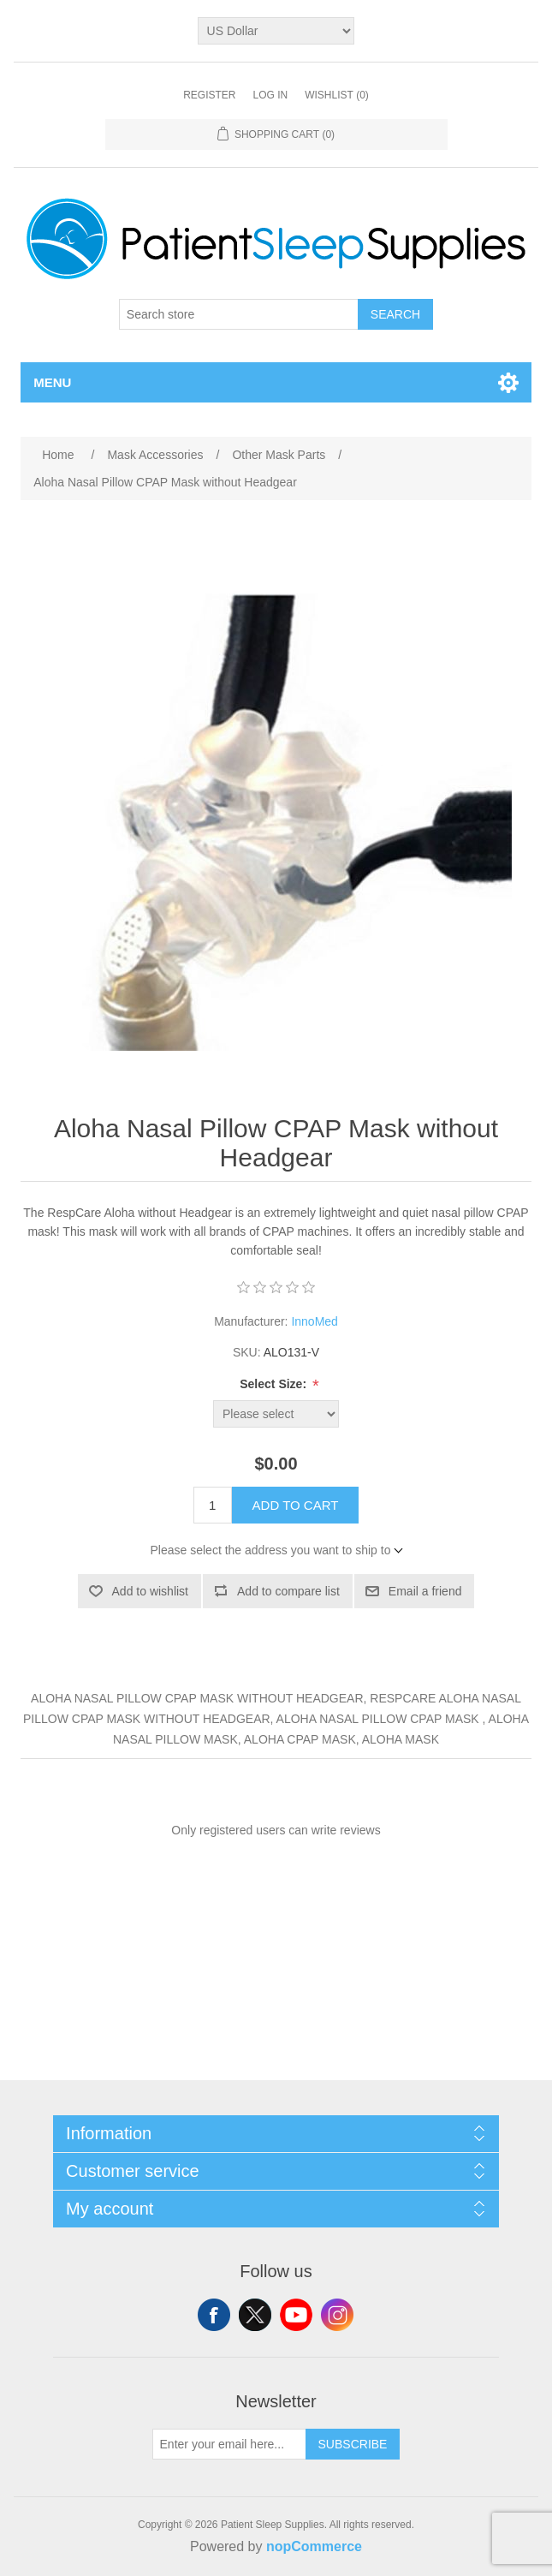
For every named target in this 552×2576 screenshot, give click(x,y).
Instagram (337, 2315)
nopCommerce (314, 2546)
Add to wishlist (150, 1591)
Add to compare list (288, 1591)
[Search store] (239, 314)
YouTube (296, 2315)
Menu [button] (52, 382)
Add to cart (295, 1505)
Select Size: (275, 1384)
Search (395, 314)
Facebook (214, 2315)
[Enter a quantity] (212, 1505)
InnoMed (314, 1321)
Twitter (255, 2315)
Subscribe (353, 2444)
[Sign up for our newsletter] (229, 2444)
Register (209, 95)
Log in (270, 95)
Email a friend (425, 1591)
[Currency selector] (276, 31)
